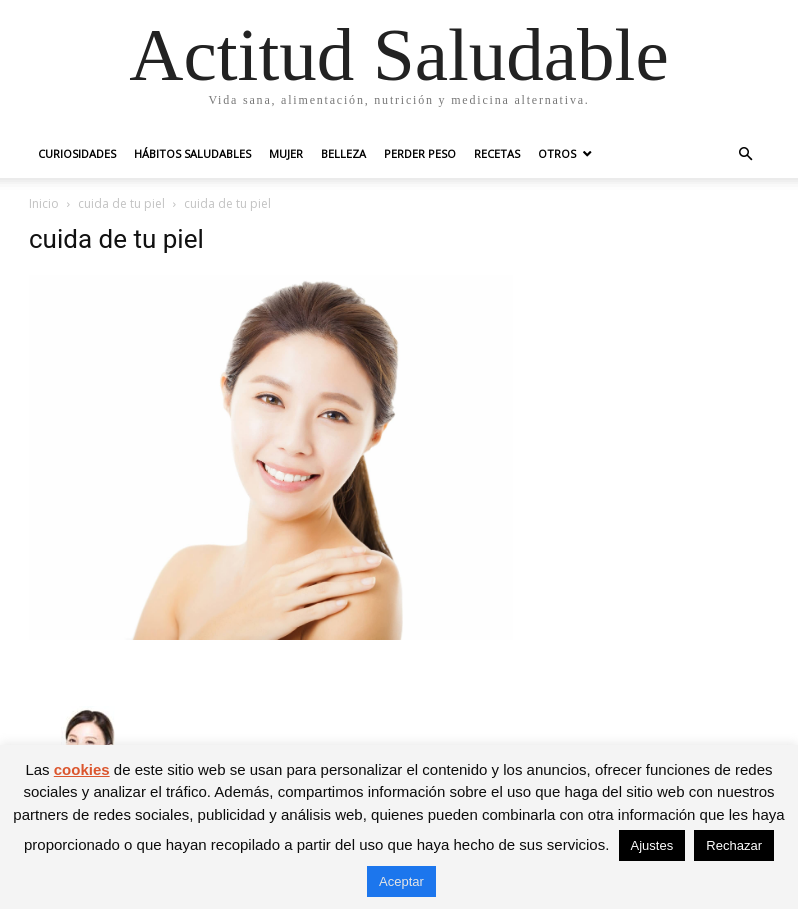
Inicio (44, 203)
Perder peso (420, 153)
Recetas (497, 153)
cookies (82, 769)
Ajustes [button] (652, 845)
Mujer (286, 153)
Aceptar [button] (401, 881)
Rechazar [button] (734, 845)
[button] (745, 154)
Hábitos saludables (192, 153)
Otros (557, 153)
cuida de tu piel (121, 203)
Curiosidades (77, 153)
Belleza (343, 153)
